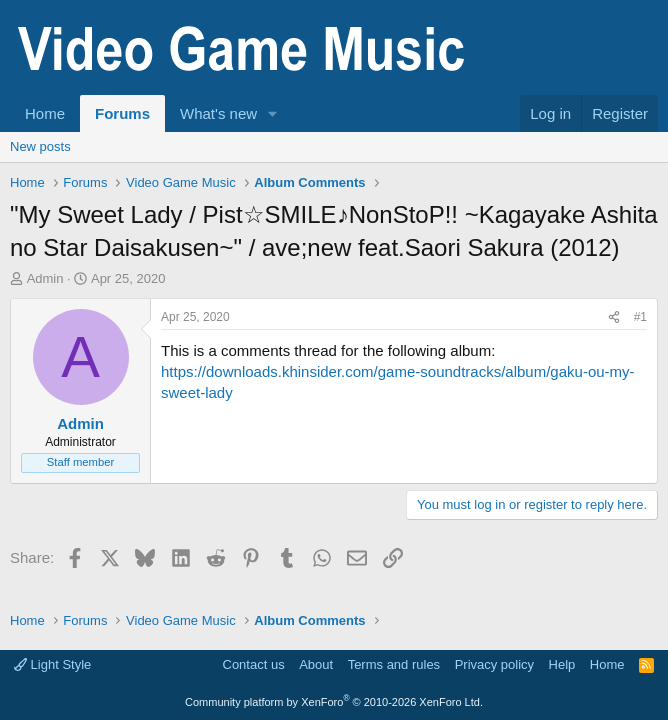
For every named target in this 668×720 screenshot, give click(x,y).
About (316, 664)
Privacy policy (494, 664)
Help (562, 664)
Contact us (254, 664)
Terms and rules (394, 664)
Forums (122, 113)
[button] (273, 113)
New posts (40, 146)
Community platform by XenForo (334, 702)
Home (45, 113)
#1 (640, 317)
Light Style (52, 664)
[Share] (614, 317)
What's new (218, 113)
